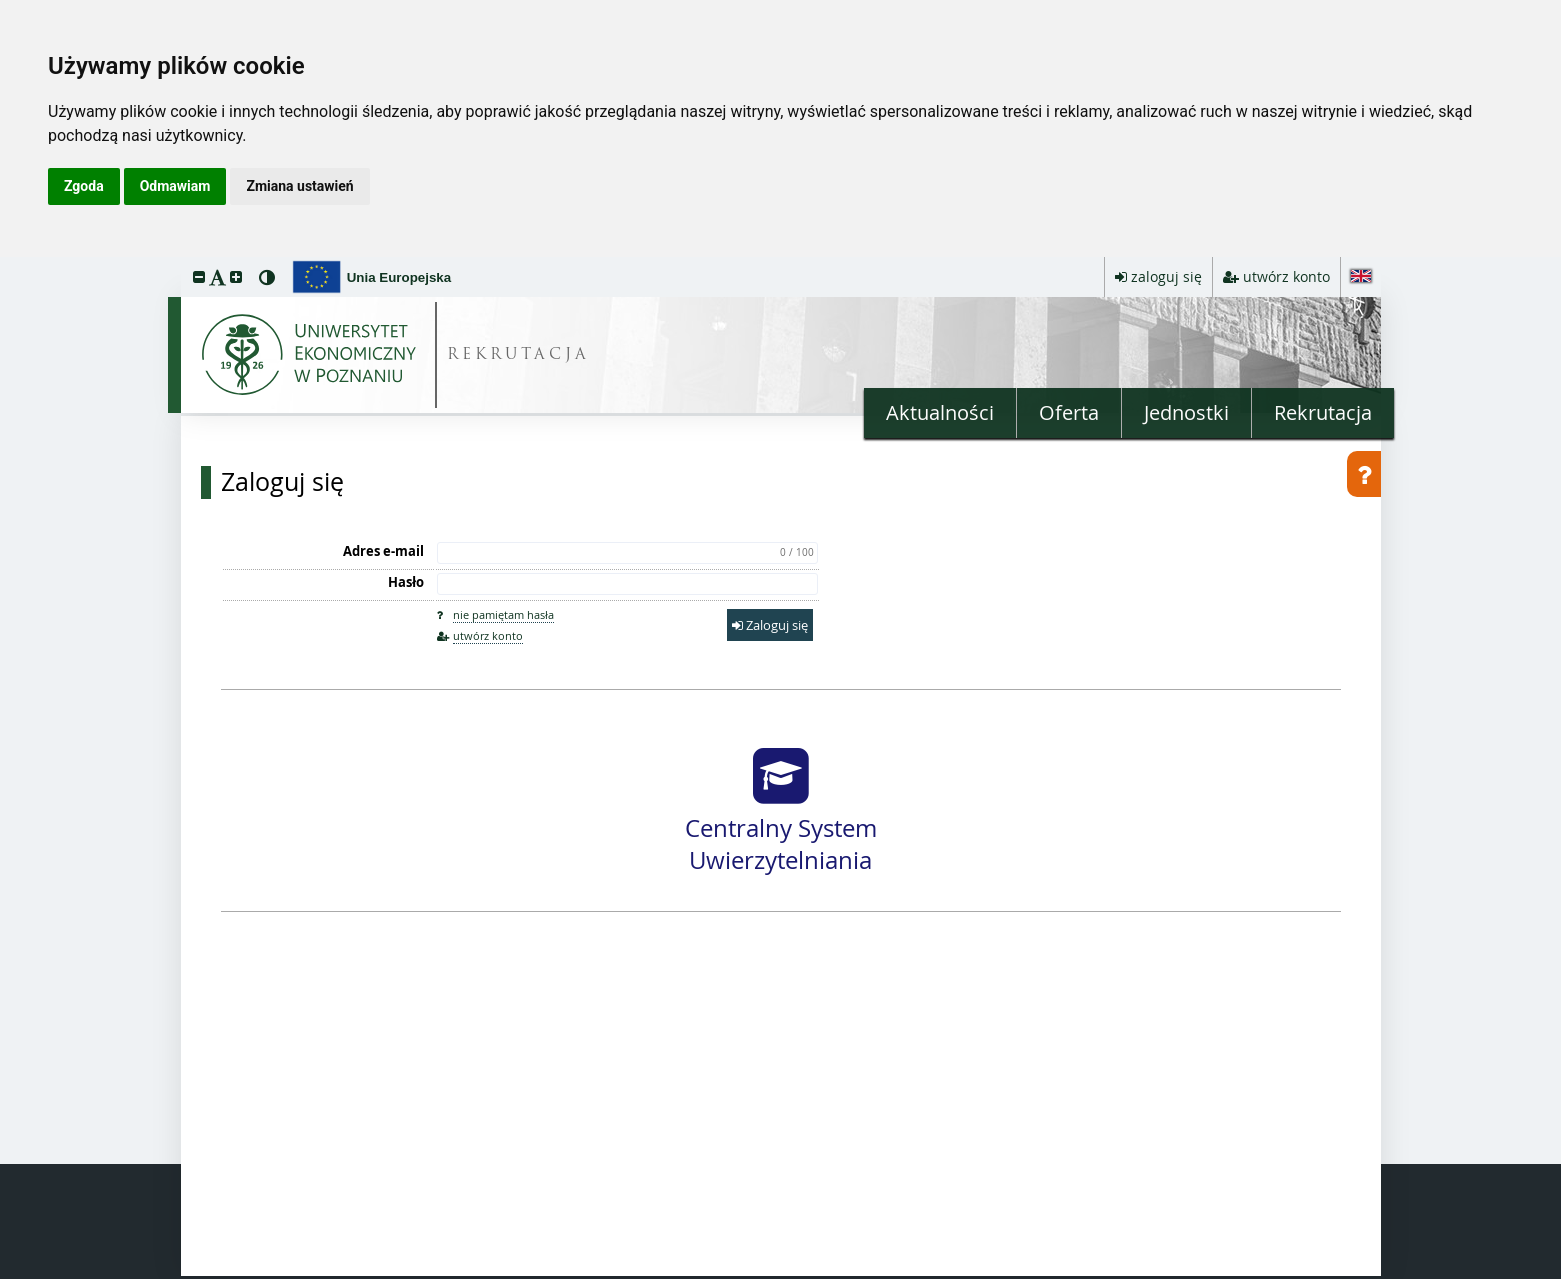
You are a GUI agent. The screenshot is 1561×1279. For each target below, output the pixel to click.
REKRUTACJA (518, 355)
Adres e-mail (383, 551)
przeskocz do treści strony (5, 262)
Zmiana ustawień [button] (299, 186)
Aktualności (940, 412)
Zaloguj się (282, 482)
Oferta (1069, 412)
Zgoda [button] (84, 186)
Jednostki (1186, 412)
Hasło (406, 582)
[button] (199, 276)
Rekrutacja (1323, 412)
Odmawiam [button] (175, 186)
